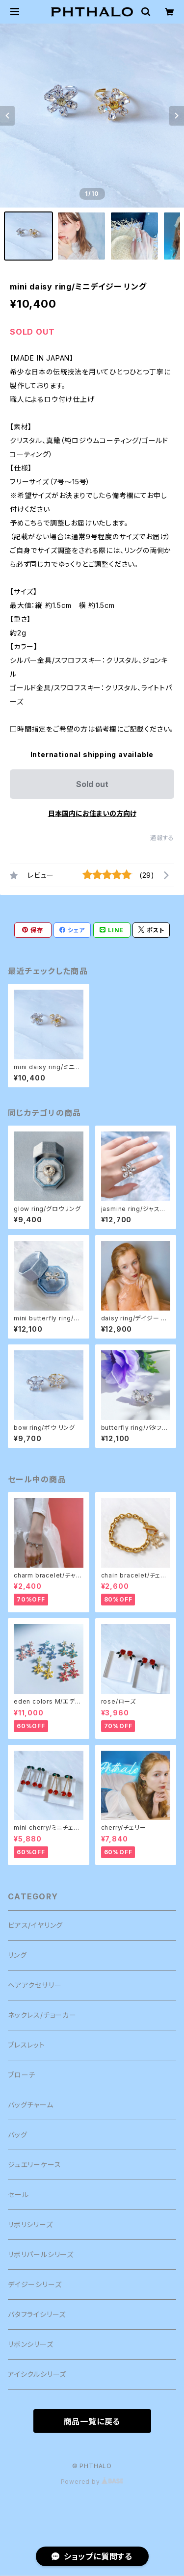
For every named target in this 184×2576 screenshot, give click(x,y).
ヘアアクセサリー (34, 1985)
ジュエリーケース (34, 2164)
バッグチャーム (30, 2105)
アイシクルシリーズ (37, 2374)
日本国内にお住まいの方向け (92, 813)
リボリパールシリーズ (41, 2254)
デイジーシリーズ (34, 2284)
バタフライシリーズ (37, 2314)
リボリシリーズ (30, 2224)
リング (17, 1955)
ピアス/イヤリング (35, 1925)
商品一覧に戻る (92, 2421)
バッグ (17, 2134)
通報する (162, 837)
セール (18, 2194)
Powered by (92, 2481)
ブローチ (21, 2075)
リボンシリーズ (30, 2344)
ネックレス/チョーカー (42, 2015)
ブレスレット (26, 2045)
